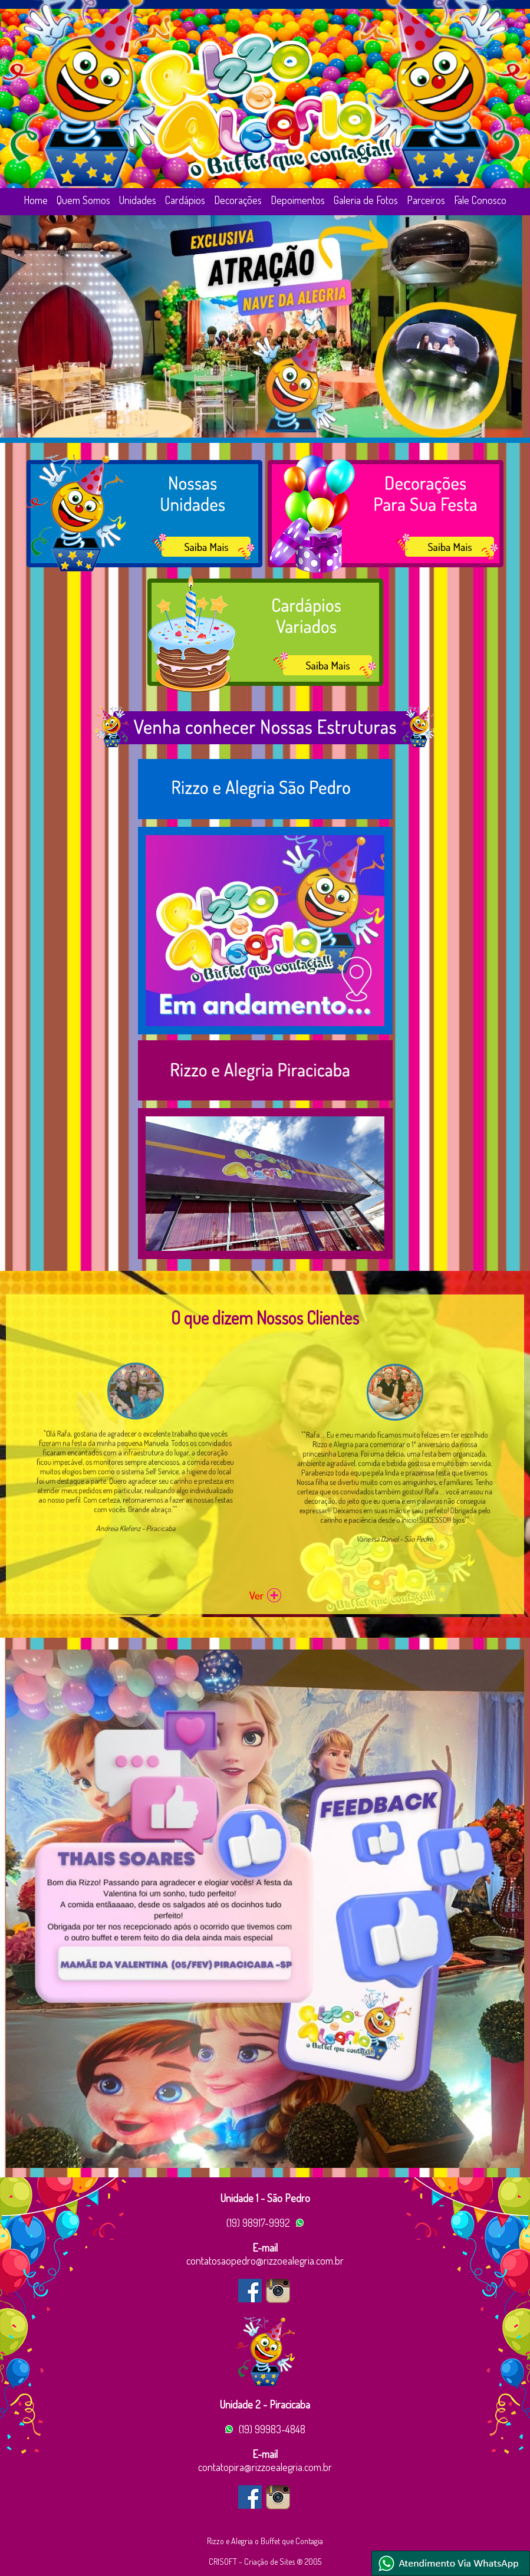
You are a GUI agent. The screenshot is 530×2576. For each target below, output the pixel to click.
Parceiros (426, 199)
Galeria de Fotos (366, 199)
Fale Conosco (480, 199)
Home (36, 199)
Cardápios (185, 199)
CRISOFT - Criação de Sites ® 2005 (265, 2562)
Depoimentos (298, 199)
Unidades (137, 199)
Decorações (238, 199)
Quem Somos (83, 199)
